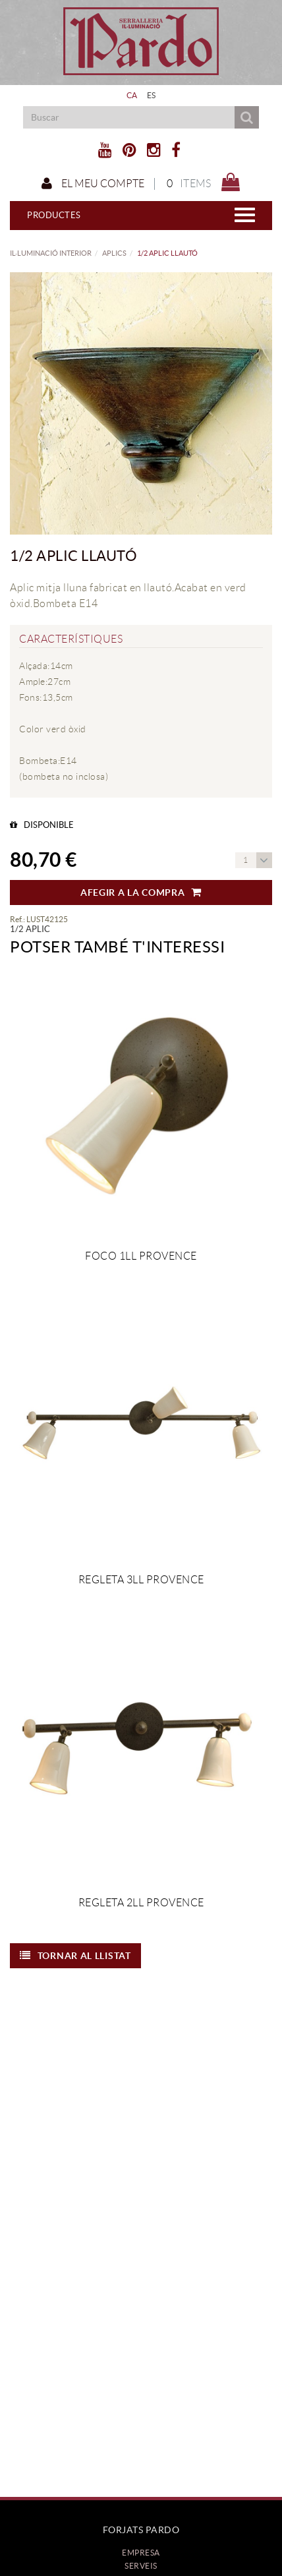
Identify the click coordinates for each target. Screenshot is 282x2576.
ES (151, 95)
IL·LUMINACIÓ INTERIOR (51, 253)
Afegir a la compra (141, 892)
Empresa (141, 2552)
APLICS (114, 253)
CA (132, 95)
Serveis (141, 2565)
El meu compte (93, 184)
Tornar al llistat (75, 1955)
